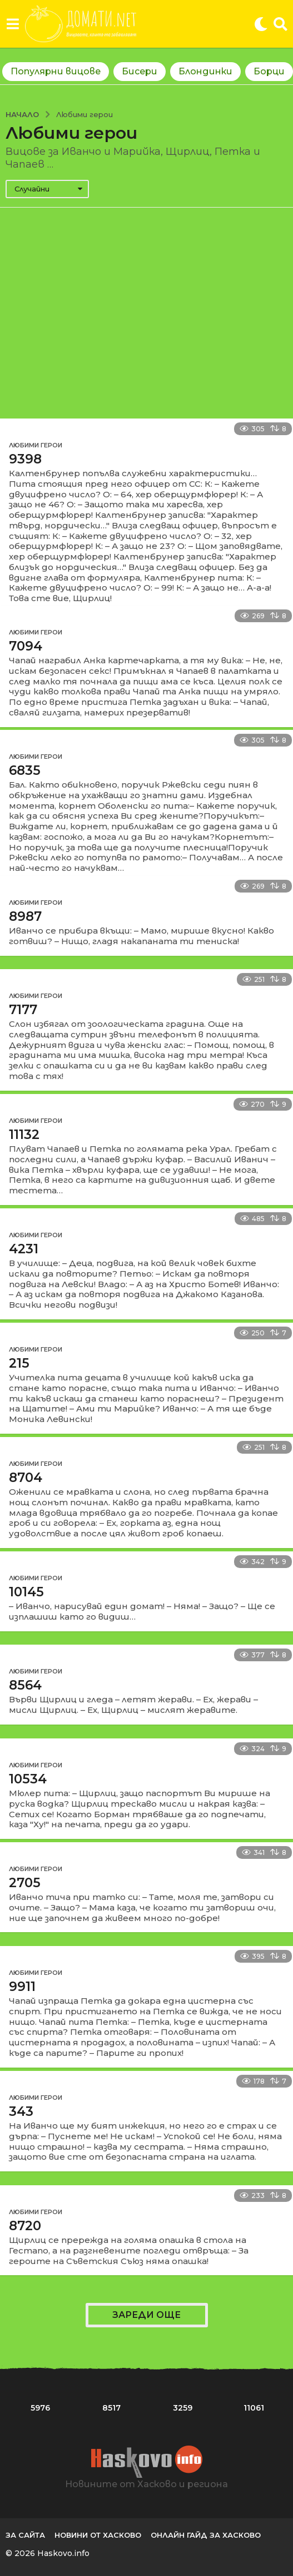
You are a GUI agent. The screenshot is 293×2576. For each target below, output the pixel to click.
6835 (25, 770)
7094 (25, 646)
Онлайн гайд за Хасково (206, 2534)
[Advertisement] (146, 313)
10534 (28, 1779)
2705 (25, 1883)
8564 (25, 1685)
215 (19, 1363)
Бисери (139, 71)
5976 (40, 2408)
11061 (254, 2408)
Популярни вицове (56, 71)
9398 (25, 459)
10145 (26, 1592)
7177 (23, 1009)
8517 (111, 2408)
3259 (182, 2408)
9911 (22, 1986)
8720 (25, 2226)
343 (21, 2111)
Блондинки (205, 71)
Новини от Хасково (97, 2534)
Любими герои (35, 445)
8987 (25, 916)
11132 (24, 1134)
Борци (269, 71)
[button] (12, 24)
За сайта (25, 2534)
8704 (25, 1477)
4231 (23, 1249)
